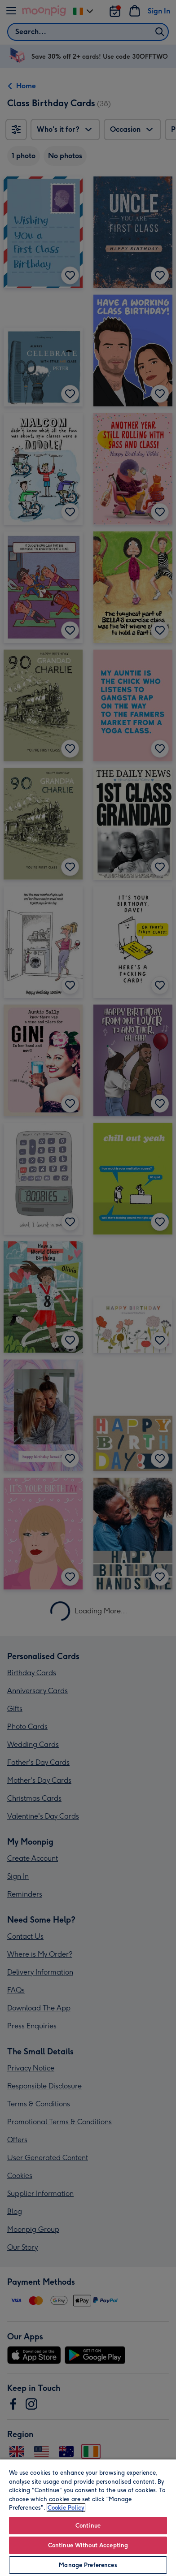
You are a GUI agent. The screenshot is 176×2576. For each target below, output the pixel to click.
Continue (88, 2525)
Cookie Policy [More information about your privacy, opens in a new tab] (66, 2507)
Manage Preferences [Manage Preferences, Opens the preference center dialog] (88, 2565)
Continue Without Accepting (88, 2545)
